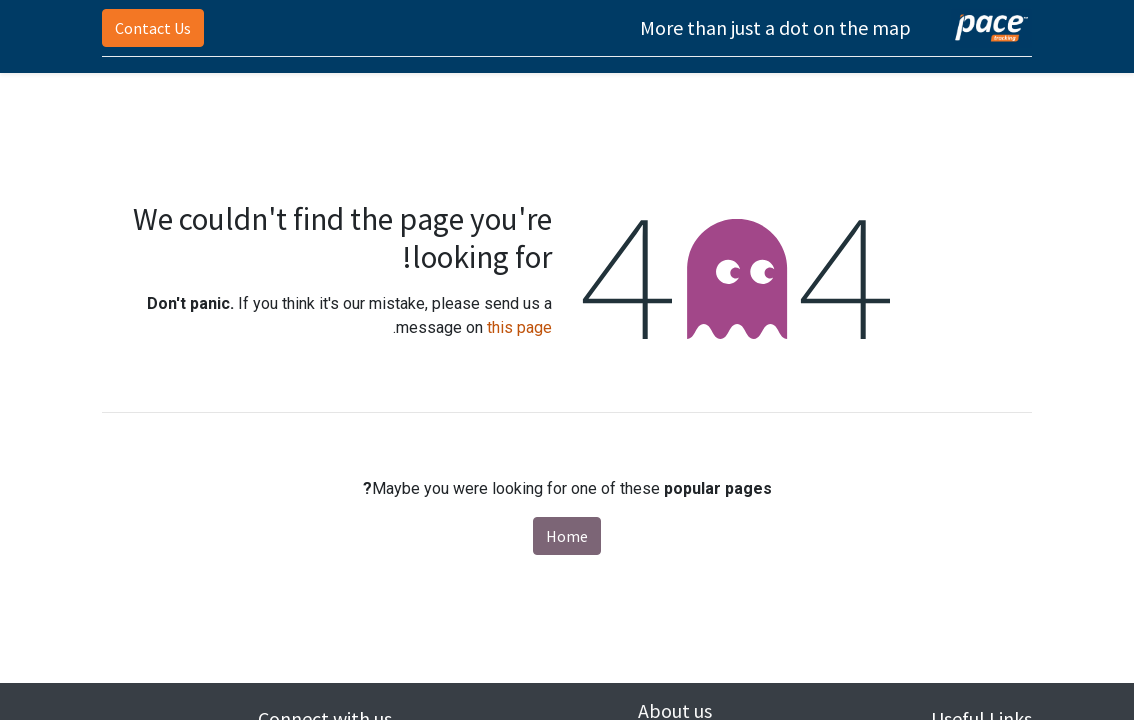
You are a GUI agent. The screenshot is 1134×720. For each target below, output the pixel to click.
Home (567, 536)
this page (519, 327)
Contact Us (153, 28)
